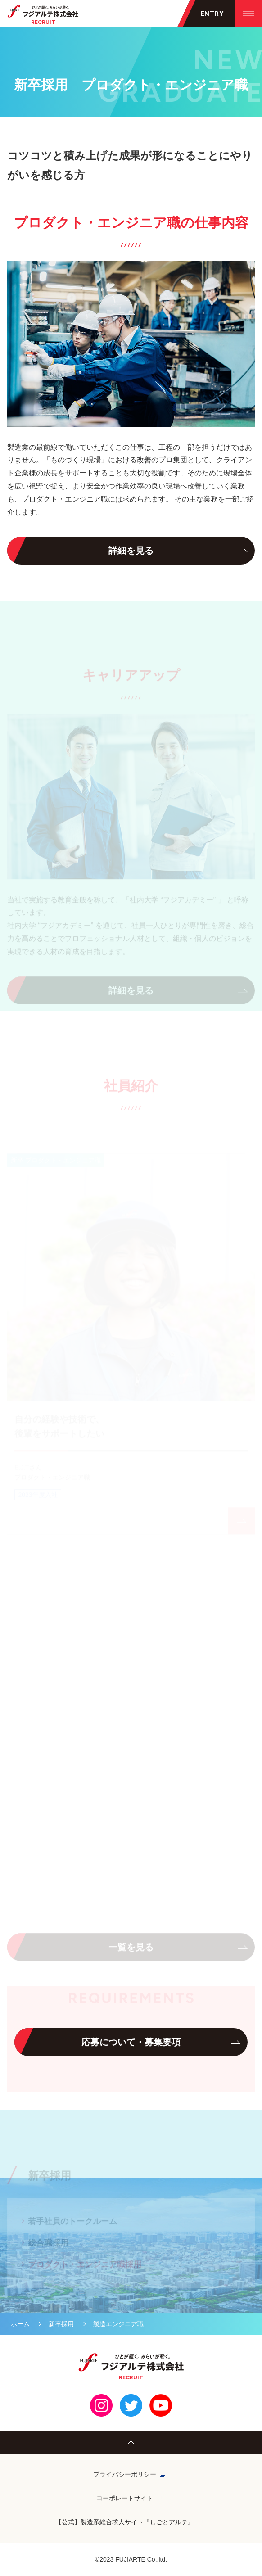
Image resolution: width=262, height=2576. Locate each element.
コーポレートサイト (124, 2498)
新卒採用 (61, 2323)
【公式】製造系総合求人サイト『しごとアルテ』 (124, 2522)
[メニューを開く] (206, 13)
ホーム (20, 2323)
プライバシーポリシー (124, 2474)
